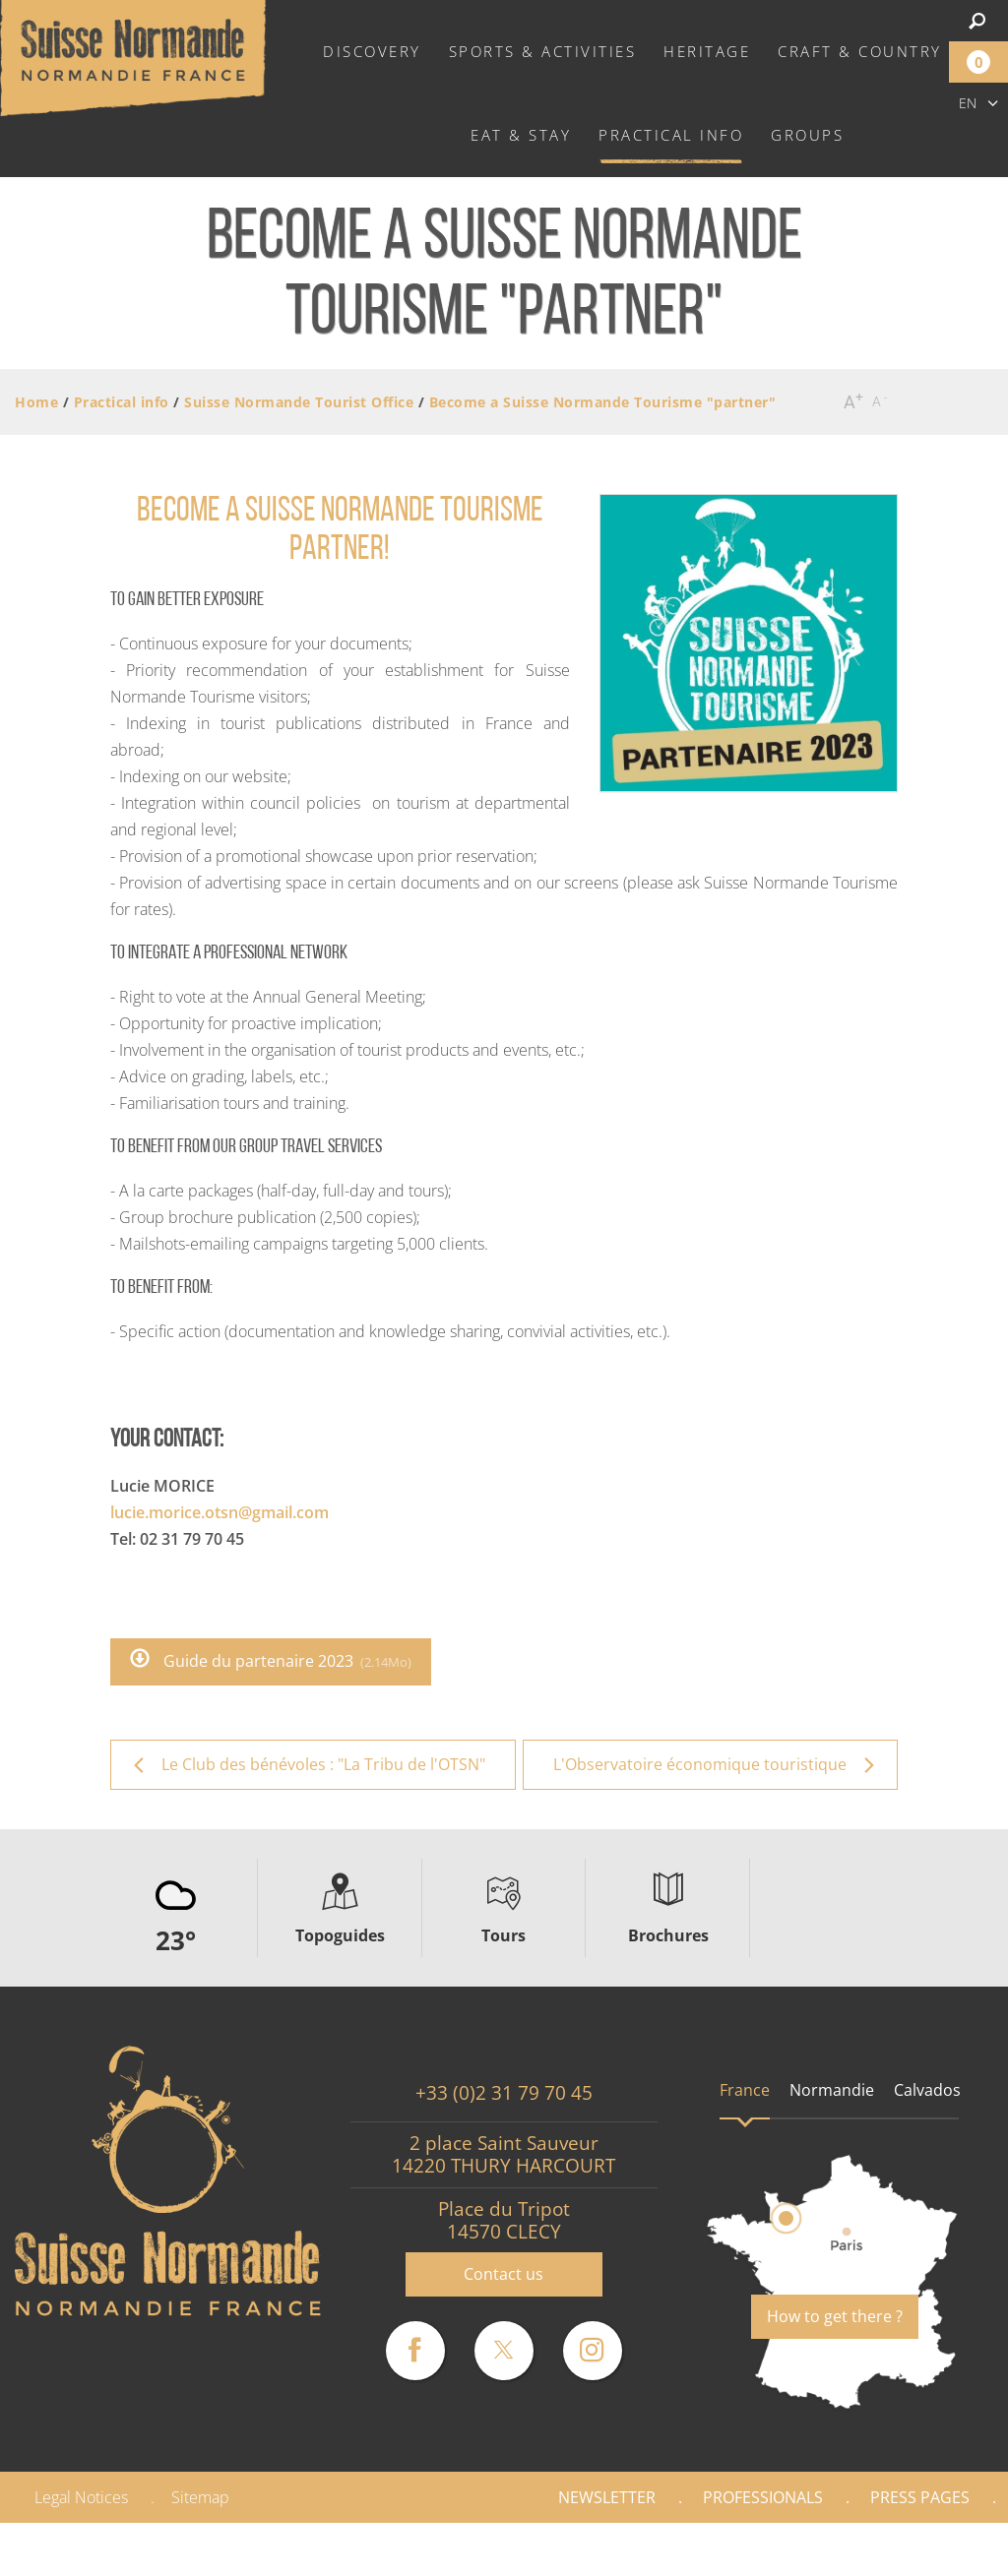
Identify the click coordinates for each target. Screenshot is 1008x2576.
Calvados (927, 2090)
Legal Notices (81, 2497)
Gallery (941, 2549)
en (967, 102)
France (745, 2090)
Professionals (763, 2497)
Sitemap (200, 2497)
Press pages (920, 2497)
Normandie (831, 2090)
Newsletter (607, 2497)
